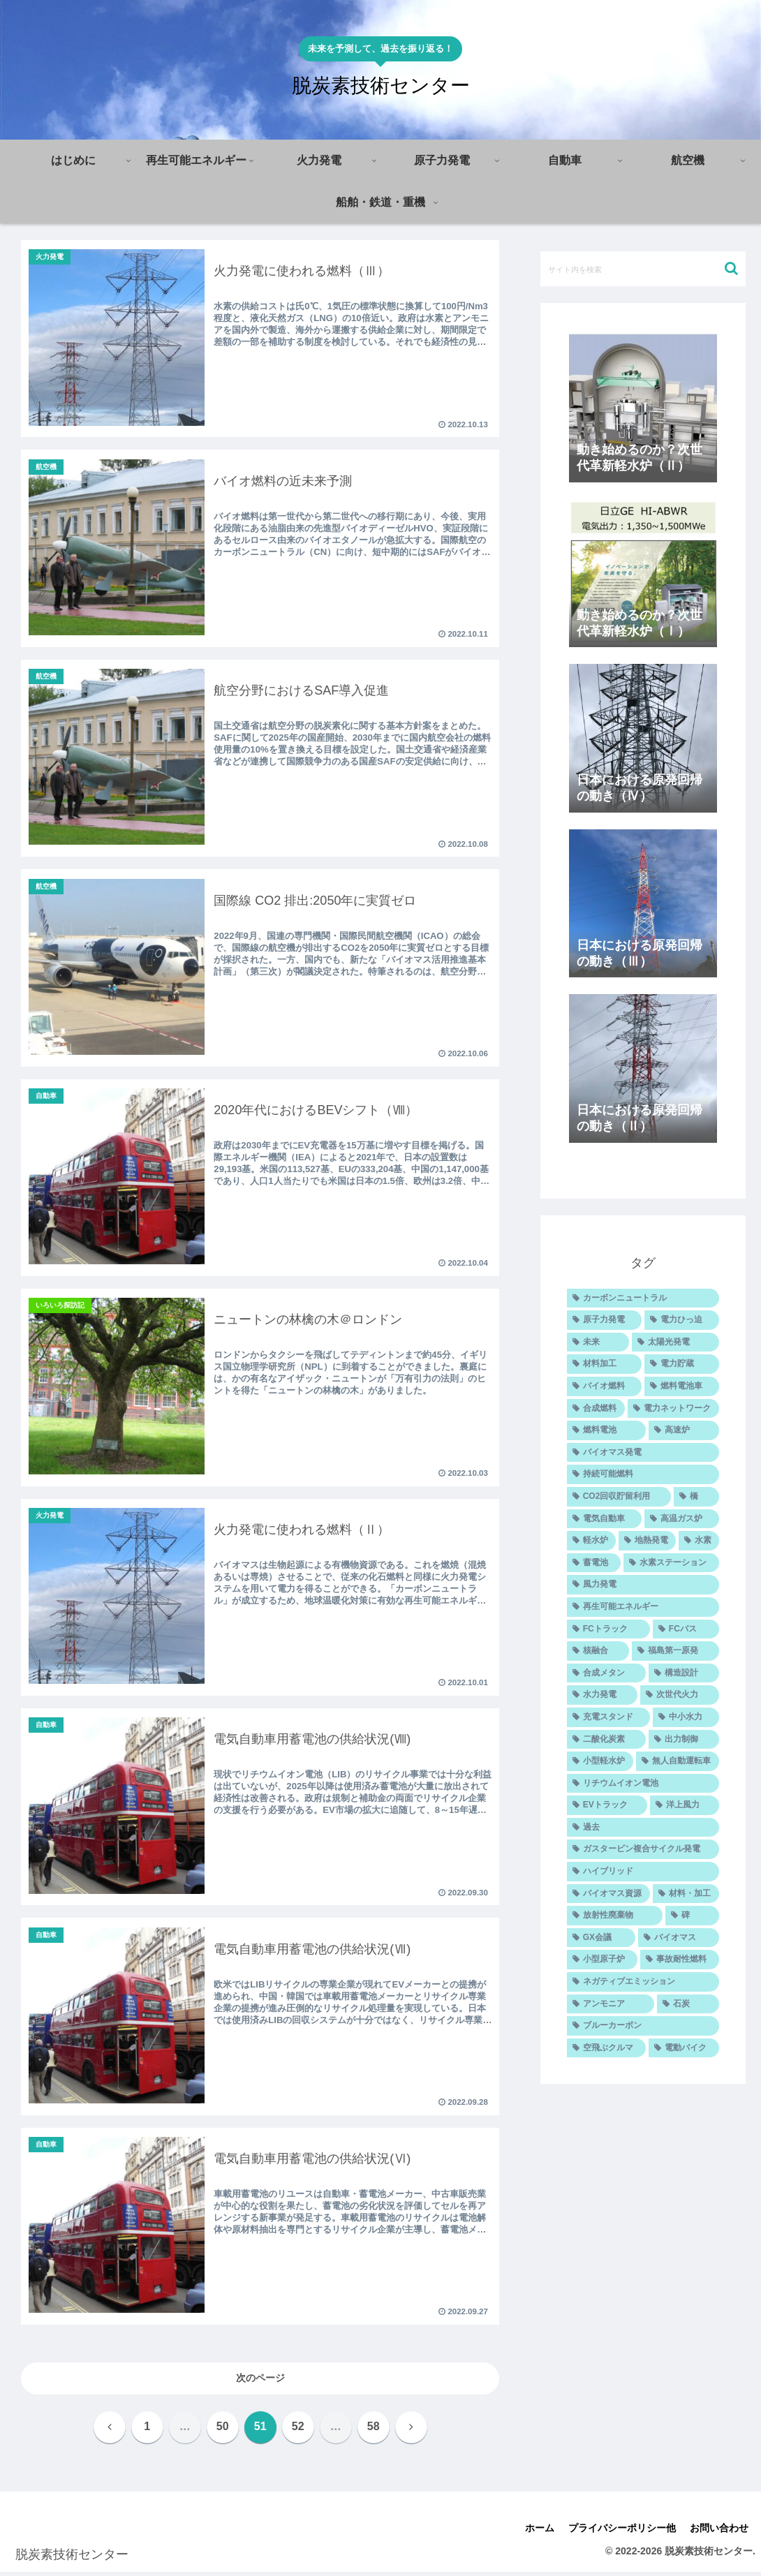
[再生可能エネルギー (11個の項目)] (643, 1607)
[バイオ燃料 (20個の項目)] (604, 1386)
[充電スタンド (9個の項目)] (608, 1717)
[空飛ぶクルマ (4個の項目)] (606, 2048)
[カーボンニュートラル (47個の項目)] (643, 1298)
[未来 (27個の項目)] (598, 1342)
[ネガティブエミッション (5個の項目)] (643, 1982)
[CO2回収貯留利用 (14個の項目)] (619, 1497)
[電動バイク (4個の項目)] (684, 2048)
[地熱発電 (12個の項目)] (647, 1540)
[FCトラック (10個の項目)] (608, 1629)
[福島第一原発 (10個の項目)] (675, 1651)
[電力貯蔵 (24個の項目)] (681, 1364)
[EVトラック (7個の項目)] (607, 1805)
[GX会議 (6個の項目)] (601, 1938)
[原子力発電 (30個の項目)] (604, 1320)
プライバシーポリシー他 (622, 2532)
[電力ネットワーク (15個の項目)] (673, 1409)
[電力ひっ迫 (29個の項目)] (681, 1320)
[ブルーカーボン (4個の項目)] (643, 2026)
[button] (731, 268)
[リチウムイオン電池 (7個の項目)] (643, 1783)
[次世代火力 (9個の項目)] (679, 1695)
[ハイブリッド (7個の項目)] (643, 1871)
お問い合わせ (719, 2532)
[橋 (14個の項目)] (696, 1497)
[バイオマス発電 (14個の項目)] (643, 1453)
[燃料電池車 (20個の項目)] (681, 1386)
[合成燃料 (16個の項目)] (596, 1409)
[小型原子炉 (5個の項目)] (602, 1959)
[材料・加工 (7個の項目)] (686, 1894)
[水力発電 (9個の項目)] (602, 1695)
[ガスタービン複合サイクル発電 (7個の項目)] (643, 1849)
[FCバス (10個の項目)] (686, 1629)
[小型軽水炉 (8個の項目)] (600, 1761)
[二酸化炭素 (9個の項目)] (606, 1739)
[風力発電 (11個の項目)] (643, 1584)
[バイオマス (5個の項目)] (678, 1938)
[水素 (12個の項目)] (699, 1540)
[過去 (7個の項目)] (643, 1827)
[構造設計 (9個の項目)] (684, 1673)
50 (222, 2431)
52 (298, 2431)
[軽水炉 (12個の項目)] (591, 1540)
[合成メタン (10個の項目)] (606, 1673)
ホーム (539, 2532)
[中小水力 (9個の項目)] (686, 1717)
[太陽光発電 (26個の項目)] (675, 1342)
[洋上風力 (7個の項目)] (684, 1805)
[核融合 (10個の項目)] (598, 1651)
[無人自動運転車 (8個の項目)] (677, 1761)
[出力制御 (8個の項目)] (684, 1739)
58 (373, 2431)
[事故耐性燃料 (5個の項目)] (679, 1959)
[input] (643, 268)
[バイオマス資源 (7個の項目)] (608, 1894)
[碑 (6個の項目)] (692, 1915)
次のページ (260, 2382)
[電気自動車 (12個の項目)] (604, 1519)
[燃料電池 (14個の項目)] (606, 1430)
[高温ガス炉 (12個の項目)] (681, 1519)
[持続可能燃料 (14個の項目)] (643, 1474)
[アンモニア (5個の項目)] (610, 2004)
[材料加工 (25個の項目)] (604, 1364)
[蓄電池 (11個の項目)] (594, 1563)
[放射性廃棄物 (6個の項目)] (615, 1915)
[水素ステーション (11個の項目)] (671, 1563)
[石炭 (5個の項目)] (688, 2004)
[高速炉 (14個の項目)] (684, 1430)
